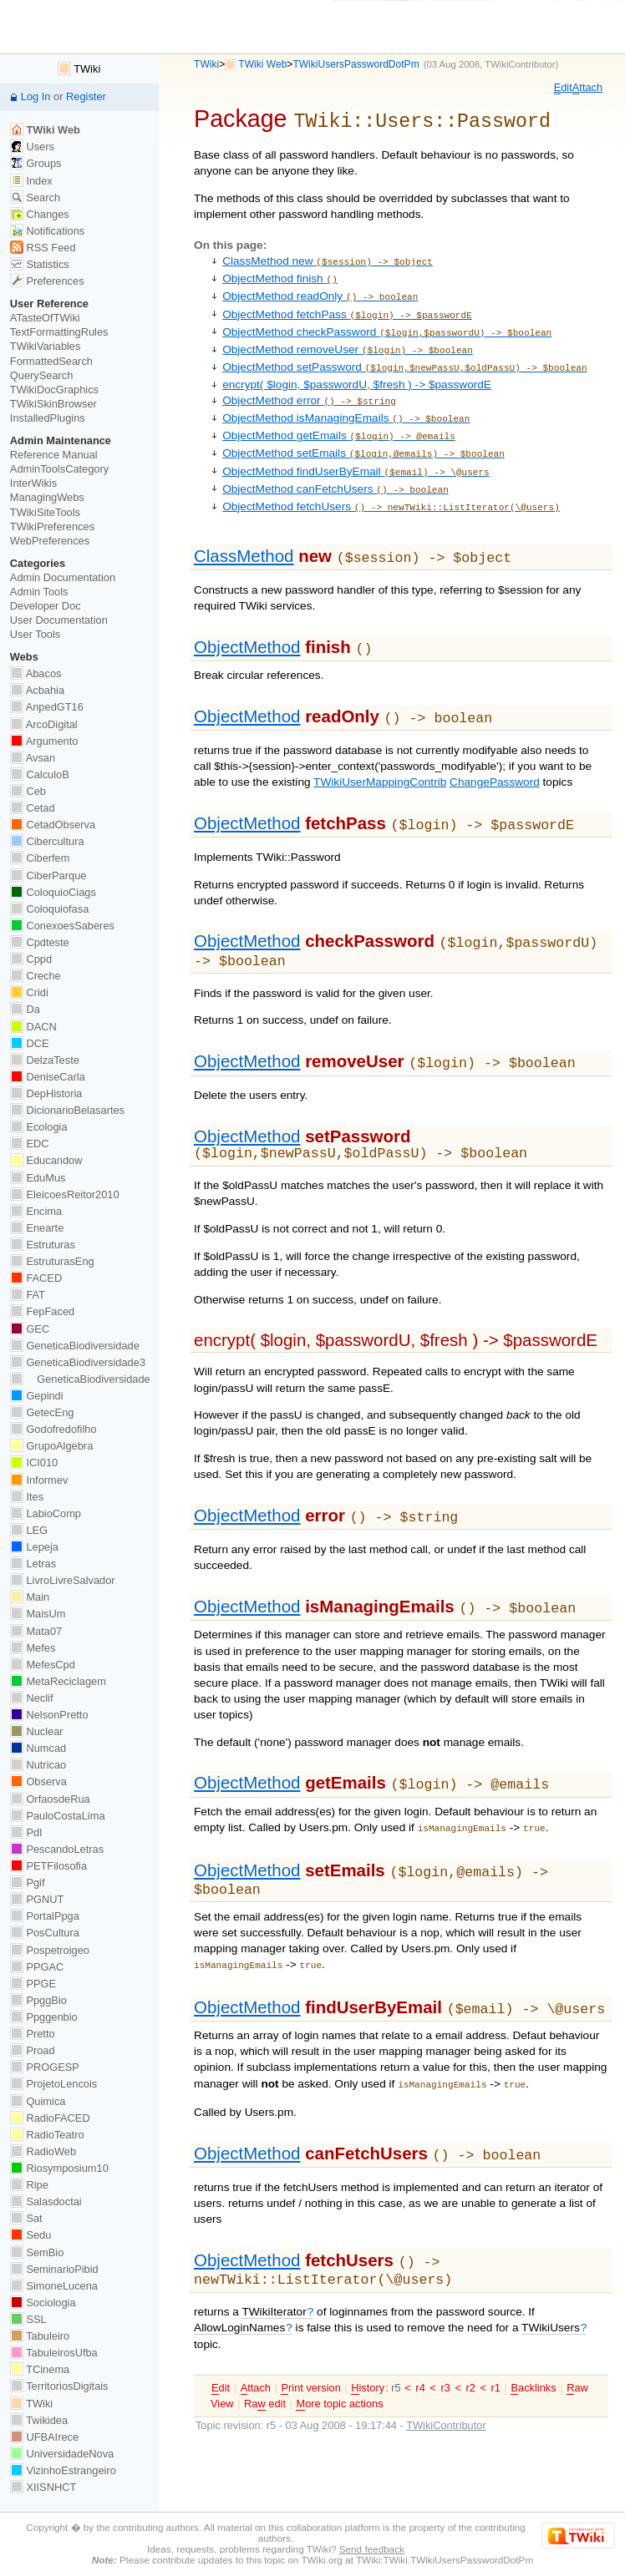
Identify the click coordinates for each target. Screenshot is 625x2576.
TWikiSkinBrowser (53, 403)
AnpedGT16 (47, 707)
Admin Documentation (62, 577)
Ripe (29, 2185)
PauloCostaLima (57, 1815)
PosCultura (44, 1932)
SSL (28, 2319)
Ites (26, 1496)
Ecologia (39, 1127)
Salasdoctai (46, 2201)
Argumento (44, 741)
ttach (587, 87)
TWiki (206, 64)
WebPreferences (49, 540)
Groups (36, 163)
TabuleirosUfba (54, 2352)
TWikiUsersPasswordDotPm (355, 64)
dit (563, 87)
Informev (39, 1480)
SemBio (37, 2252)
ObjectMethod (247, 619)
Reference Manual (54, 454)
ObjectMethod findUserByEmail (356, 450)
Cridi (29, 992)
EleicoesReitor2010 (64, 1194)
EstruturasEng (52, 1261)
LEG (29, 1530)
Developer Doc (45, 606)
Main (29, 1597)
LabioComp (45, 1513)
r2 (470, 2335)
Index (31, 181)
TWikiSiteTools (45, 512)
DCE (29, 1043)
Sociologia (43, 2302)
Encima (36, 1211)
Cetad (32, 808)
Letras (33, 1563)
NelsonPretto (49, 1714)
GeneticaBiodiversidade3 (77, 1362)
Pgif (27, 1882)
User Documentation (59, 620)
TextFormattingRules (59, 332)
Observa (38, 1781)
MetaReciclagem (58, 1681)
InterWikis (33, 483)
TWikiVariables (45, 346)
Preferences (47, 281)
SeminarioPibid (54, 2269)
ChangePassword (495, 751)
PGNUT (37, 1899)
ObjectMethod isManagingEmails (346, 402)
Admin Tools (39, 591)
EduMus (38, 1178)
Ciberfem (40, 858)
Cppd (31, 959)
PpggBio (38, 2000)
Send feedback (371, 2548)
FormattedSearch (51, 361)
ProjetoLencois (53, 2084)
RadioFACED (50, 2118)
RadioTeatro (47, 2134)
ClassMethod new (327, 258)
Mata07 (36, 1631)
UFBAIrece (44, 2437)
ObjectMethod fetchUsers (391, 482)
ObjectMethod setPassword (404, 354)
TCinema (39, 2369)
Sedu (31, 2235)
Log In (36, 96)
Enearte (37, 1228)
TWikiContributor (520, 64)
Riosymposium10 (59, 2168)
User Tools (35, 634)
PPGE (33, 1983)
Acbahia (37, 690)
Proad (32, 2050)
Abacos (36, 673)
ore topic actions (339, 2351)
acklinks (533, 2335)
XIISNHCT (43, 2487)
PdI (26, 1832)
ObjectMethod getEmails (338, 418)
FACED (36, 1278)
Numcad (38, 1748)
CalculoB (39, 774)
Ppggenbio (44, 2017)
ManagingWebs (47, 497)
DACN (33, 1026)
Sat (26, 2218)
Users (32, 146)
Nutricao (38, 1765)
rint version (310, 2335)
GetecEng (42, 1412)
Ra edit (265, 2351)
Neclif (31, 1698)
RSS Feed (43, 247)
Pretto (32, 2033)
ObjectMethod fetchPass (347, 307)
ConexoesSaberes (62, 925)
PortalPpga (44, 1916)
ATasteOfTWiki (45, 317)
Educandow (46, 1160)
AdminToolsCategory (59, 469)
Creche (35, 975)
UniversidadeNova (62, 2453)
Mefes (33, 1648)
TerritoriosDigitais (59, 2386)
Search (35, 197)
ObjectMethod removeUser (347, 338)
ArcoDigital (44, 724)
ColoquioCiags (53, 892)
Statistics (39, 264)
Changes (39, 214)
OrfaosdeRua (50, 1799)
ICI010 (34, 1462)
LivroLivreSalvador (62, 1580)
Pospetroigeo (49, 1950)
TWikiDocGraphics (54, 389)
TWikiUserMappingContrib (379, 751)
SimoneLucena (54, 2286)
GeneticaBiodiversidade (75, 1345)
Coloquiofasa (49, 909)
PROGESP (44, 2067)
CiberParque (48, 875)
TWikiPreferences (52, 526)
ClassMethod (243, 529)
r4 (419, 2335)
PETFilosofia (48, 1866)
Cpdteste (39, 942)
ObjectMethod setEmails (363, 434)
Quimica (38, 2101)
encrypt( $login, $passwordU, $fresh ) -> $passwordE (356, 370)
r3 (445, 2335)
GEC (29, 1329)
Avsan (32, 758)
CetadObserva (52, 824)
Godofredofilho (53, 1429)
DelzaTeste (44, 1060)
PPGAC (37, 1967)
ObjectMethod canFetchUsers (335, 466)
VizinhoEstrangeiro (63, 2470)
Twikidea (39, 2420)
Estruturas (42, 1244)
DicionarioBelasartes (67, 1110)
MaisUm (38, 1613)
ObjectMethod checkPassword (386, 322)
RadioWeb (43, 2151)
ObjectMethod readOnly (320, 290)
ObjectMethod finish (280, 274)
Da (25, 1009)
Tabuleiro (39, 2336)
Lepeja (34, 1547)
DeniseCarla (47, 1076)
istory (367, 2335)
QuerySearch (42, 375)
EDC (29, 1143)
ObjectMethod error (309, 386)
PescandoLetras (57, 1849)
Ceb (28, 791)
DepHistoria (46, 1093)
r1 (496, 2335)
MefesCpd (42, 1664)
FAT (27, 1294)
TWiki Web (262, 64)
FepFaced (42, 1311)
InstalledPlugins (47, 418)
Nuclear (37, 1731)
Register (86, 96)
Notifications (47, 231)
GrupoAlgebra (51, 1446)
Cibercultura (47, 841)
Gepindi (37, 1395)
